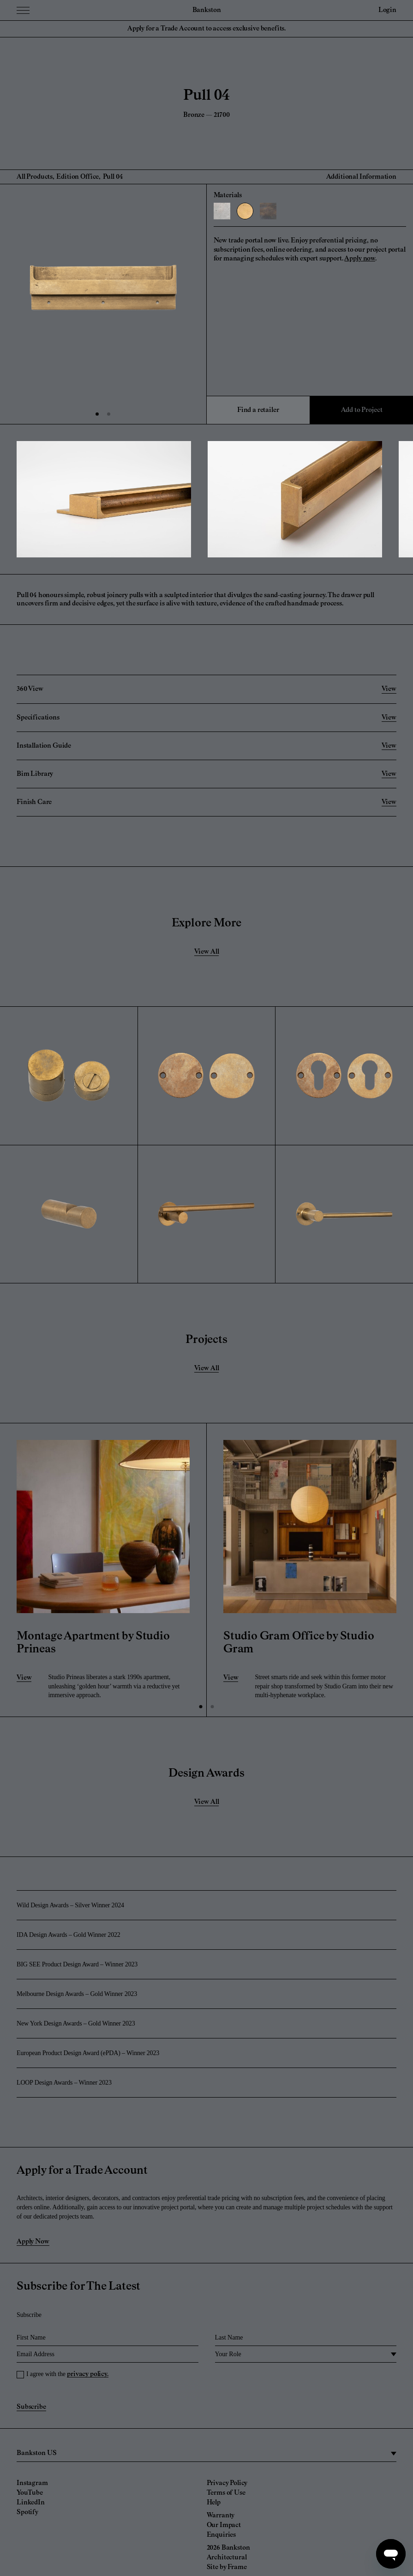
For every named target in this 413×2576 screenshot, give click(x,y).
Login (387, 10)
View (24, 1678)
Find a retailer (258, 410)
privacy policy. (87, 2374)
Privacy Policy (227, 2483)
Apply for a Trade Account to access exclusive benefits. (206, 28)
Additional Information (361, 177)
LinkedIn (31, 2502)
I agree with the (67, 2373)
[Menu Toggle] (23, 10)
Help (214, 2502)
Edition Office (77, 177)
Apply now (359, 258)
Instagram (32, 2483)
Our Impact (224, 2525)
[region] (206, 2453)
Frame (236, 2567)
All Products (35, 177)
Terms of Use (226, 2493)
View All (206, 952)
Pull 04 (113, 177)
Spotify (27, 2512)
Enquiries (221, 2535)
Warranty (221, 2515)
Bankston (206, 10)
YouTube (30, 2493)
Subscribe (31, 2407)
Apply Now (33, 2241)
